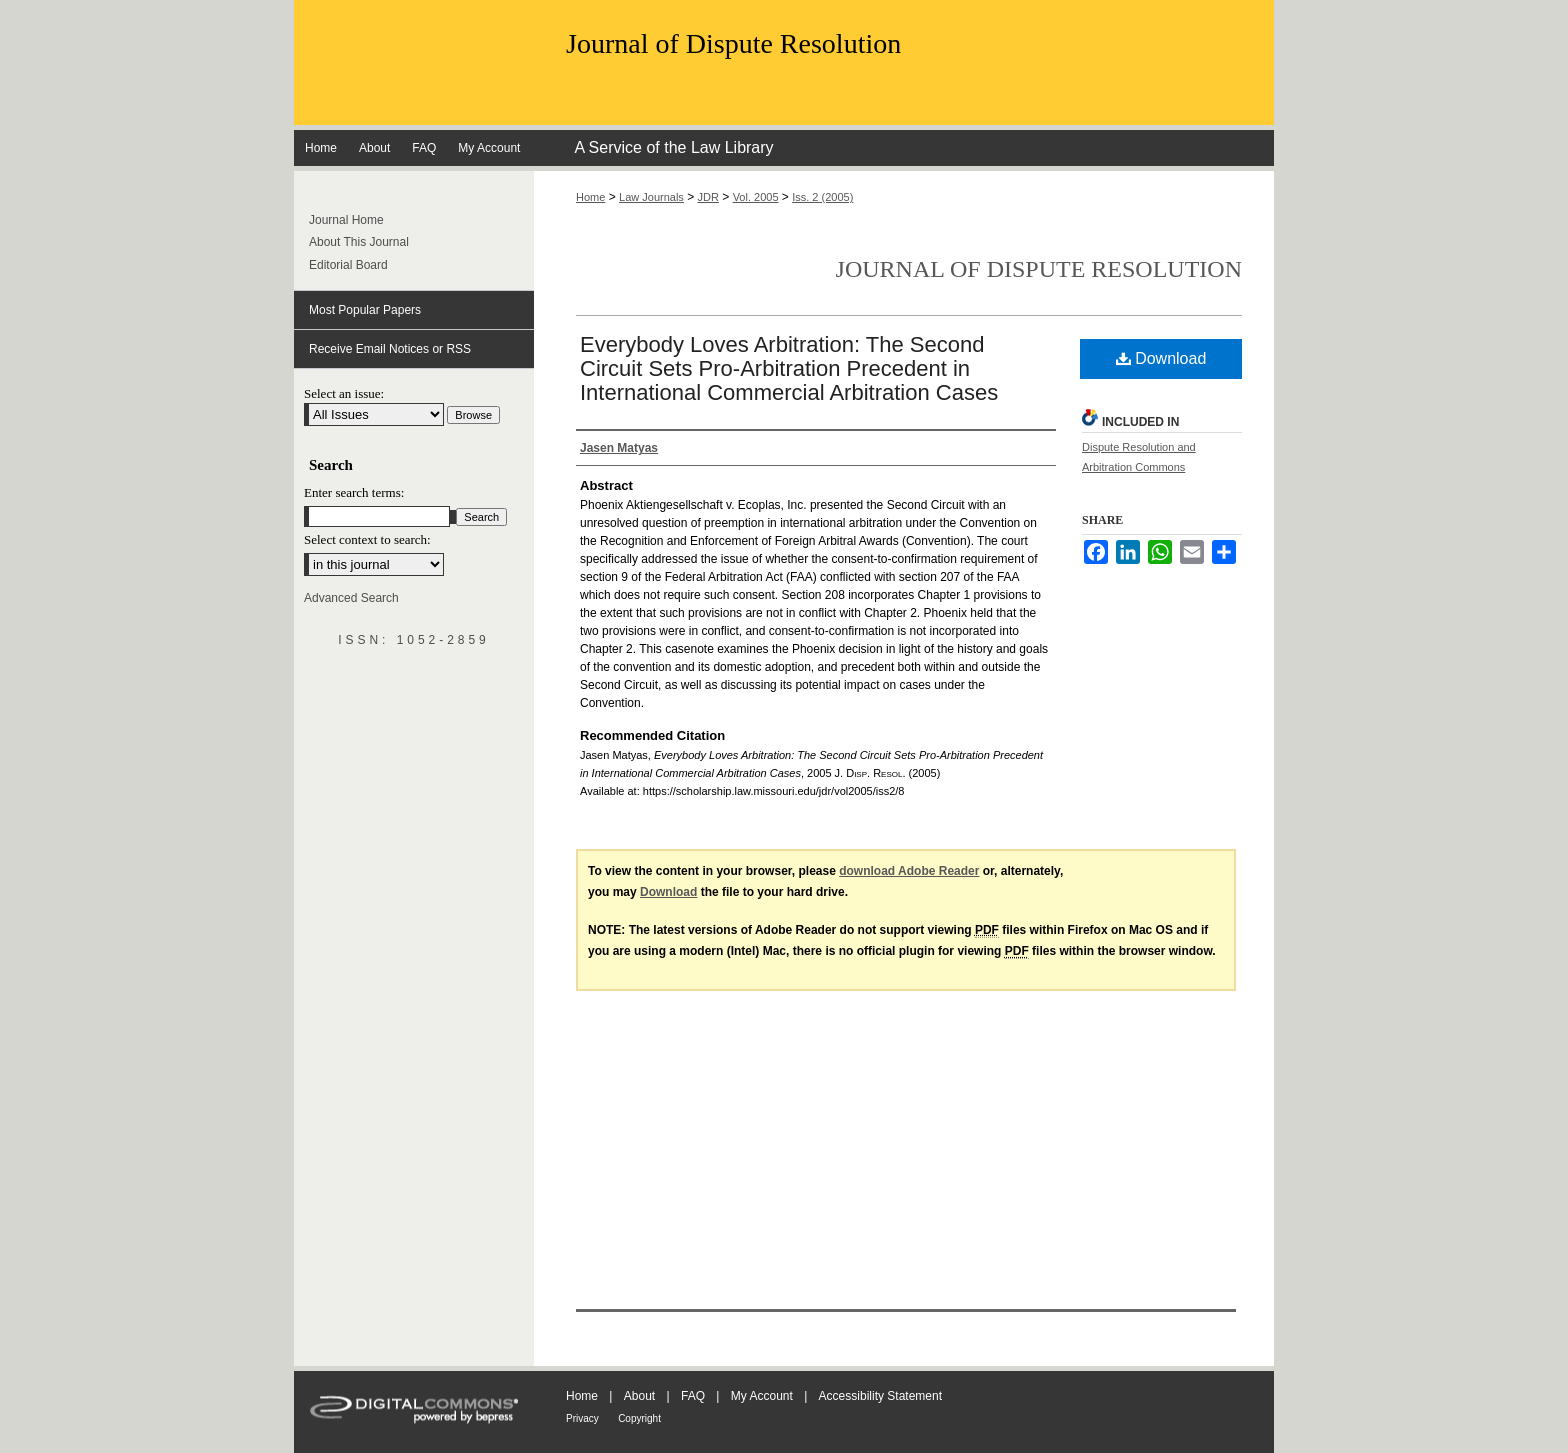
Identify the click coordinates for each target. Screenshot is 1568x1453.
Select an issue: (344, 393)
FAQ (693, 1396)
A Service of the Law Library (673, 147)
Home (590, 197)
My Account (762, 1396)
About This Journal (359, 242)
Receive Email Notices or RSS (390, 349)
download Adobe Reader (909, 871)
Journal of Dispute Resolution (733, 43)
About (639, 1396)
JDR (708, 197)
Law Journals (651, 197)
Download (1161, 358)
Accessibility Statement (880, 1396)
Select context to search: (367, 539)
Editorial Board (348, 265)
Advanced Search (351, 598)
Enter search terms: (354, 492)
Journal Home (346, 220)
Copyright (639, 1418)
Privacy (582, 1418)
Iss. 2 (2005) (822, 197)
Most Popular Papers (365, 310)
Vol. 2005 (756, 197)
